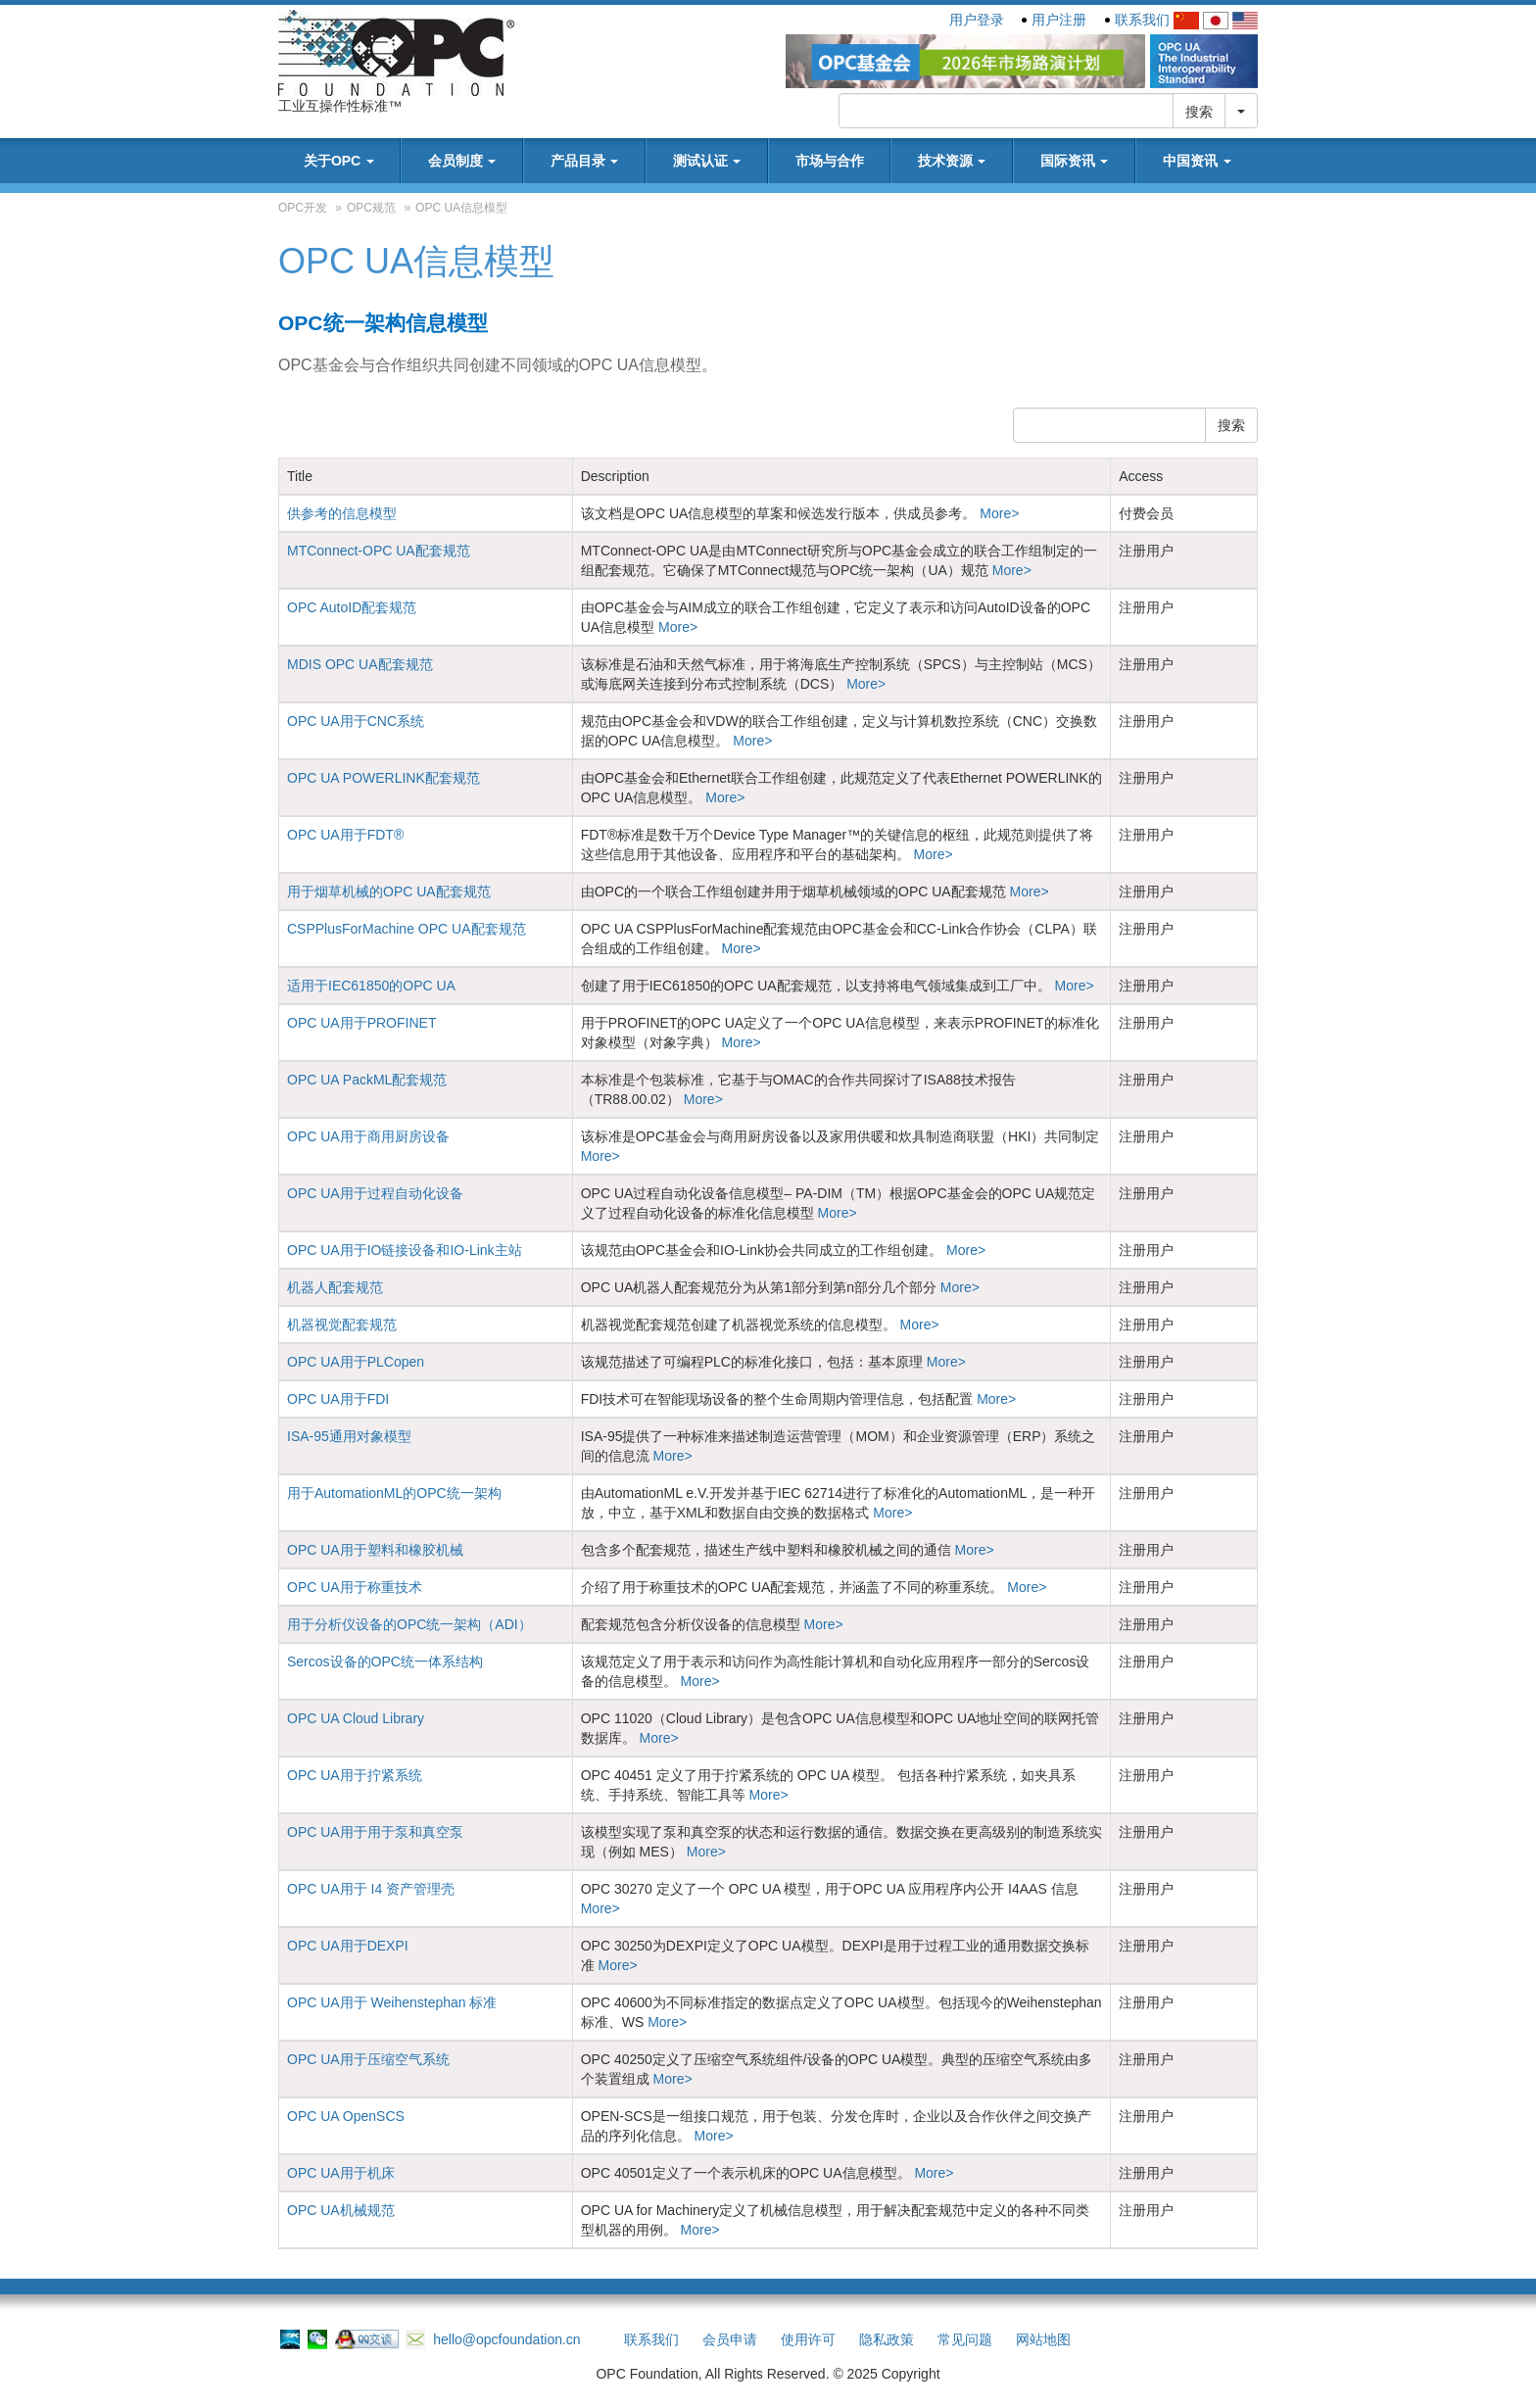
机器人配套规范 (335, 1287)
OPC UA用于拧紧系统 (354, 1775)
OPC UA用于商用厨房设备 (368, 1136)
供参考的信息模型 (342, 513)
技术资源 (952, 161)
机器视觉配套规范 (342, 1324)
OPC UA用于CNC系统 (355, 721)
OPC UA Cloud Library (355, 1718)
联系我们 (1142, 19)
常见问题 (964, 2339)
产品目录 (585, 161)
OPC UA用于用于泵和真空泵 (375, 1832)
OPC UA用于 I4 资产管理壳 (371, 1889)
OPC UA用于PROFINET (361, 1023)
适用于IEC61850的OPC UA (371, 985)
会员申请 (729, 2339)
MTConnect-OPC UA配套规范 (378, 550)
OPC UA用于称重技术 (354, 1587)
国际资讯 (1074, 161)
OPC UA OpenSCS (346, 2116)
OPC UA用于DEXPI (347, 1945)
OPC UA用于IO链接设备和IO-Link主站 (404, 1250)
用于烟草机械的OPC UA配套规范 (389, 891)
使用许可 (808, 2339)
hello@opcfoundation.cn (493, 2339)
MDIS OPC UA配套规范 (360, 664)
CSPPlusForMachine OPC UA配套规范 (406, 929)
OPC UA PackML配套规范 (367, 1079)
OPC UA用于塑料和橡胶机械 (375, 1550)
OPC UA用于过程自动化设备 (375, 1193)
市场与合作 (829, 161)
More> (997, 513)
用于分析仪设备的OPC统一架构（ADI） (409, 1624)
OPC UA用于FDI (338, 1399)
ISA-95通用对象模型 (349, 1436)
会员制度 (462, 161)
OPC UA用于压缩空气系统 (368, 2059)
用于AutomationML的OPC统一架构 (394, 1493)
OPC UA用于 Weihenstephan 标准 (392, 2002)
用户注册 (1059, 19)
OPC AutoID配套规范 (351, 607)
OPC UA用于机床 (341, 2173)
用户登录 (976, 19)
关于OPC (339, 161)
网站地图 (1043, 2339)
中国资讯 (1197, 161)
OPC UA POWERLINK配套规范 (383, 778)
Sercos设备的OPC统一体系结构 (385, 1661)
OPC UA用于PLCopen (355, 1362)
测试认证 (707, 161)
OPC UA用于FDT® (345, 835)
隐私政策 (886, 2339)
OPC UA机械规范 (341, 2210)
